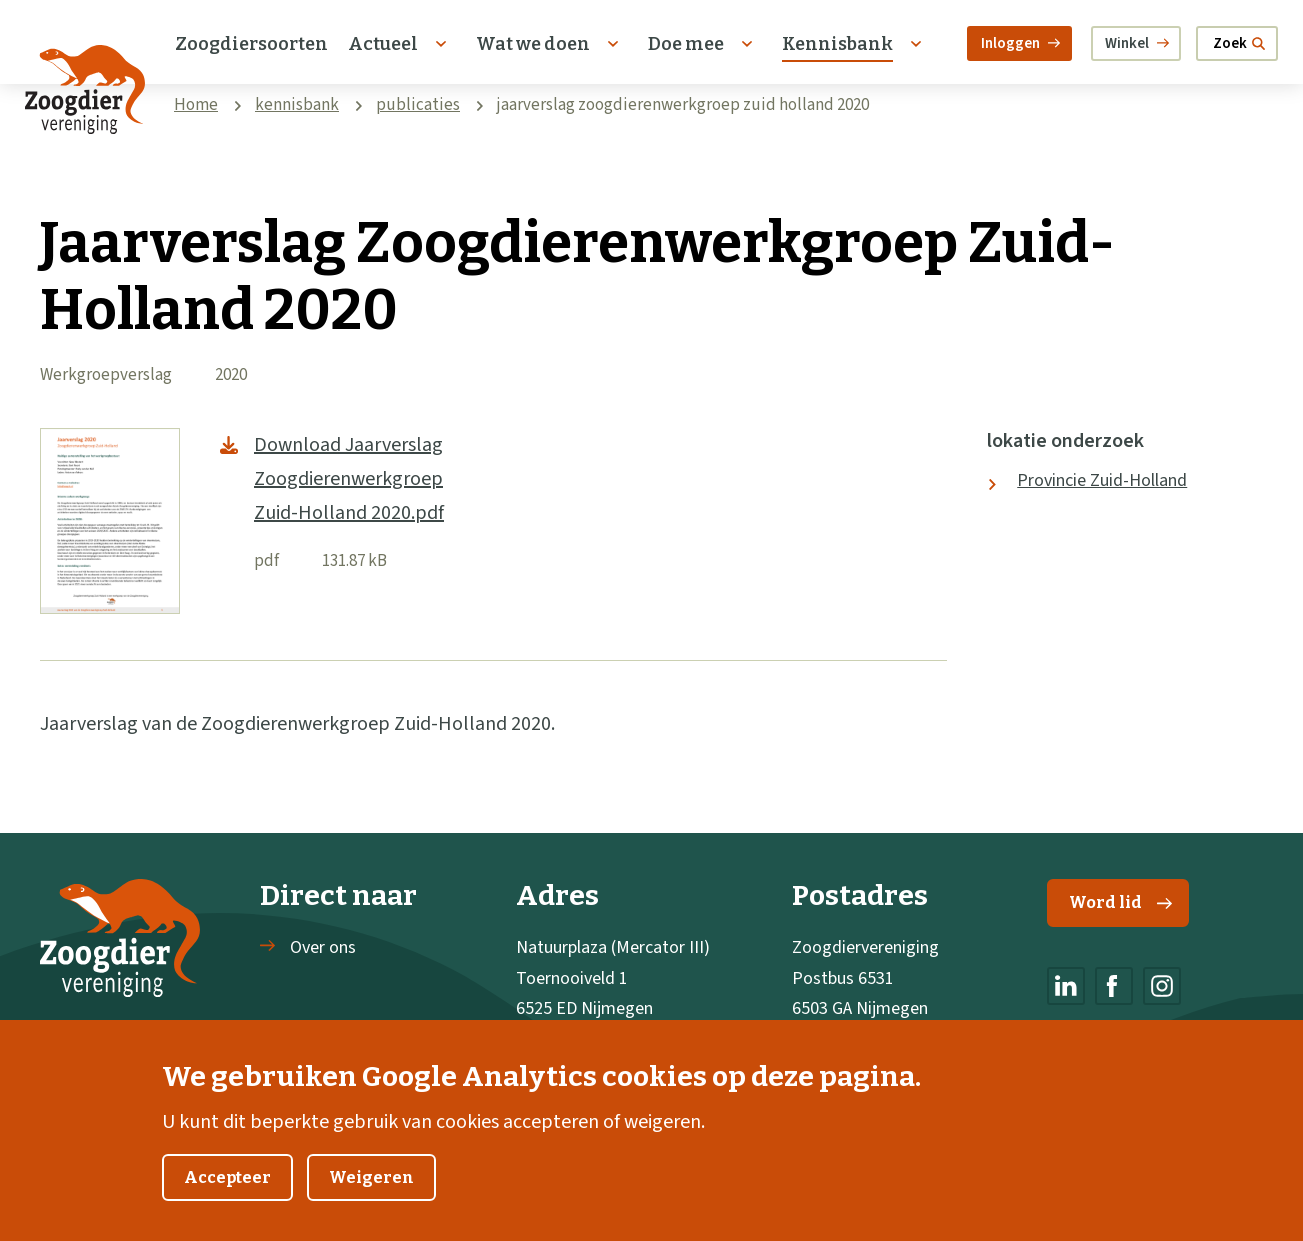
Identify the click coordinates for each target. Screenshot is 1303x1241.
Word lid (1120, 902)
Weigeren (371, 1199)
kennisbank (297, 105)
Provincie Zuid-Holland (1102, 480)
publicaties (418, 105)
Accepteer (227, 1199)
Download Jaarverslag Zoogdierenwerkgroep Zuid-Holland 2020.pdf (349, 479)
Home (196, 105)
